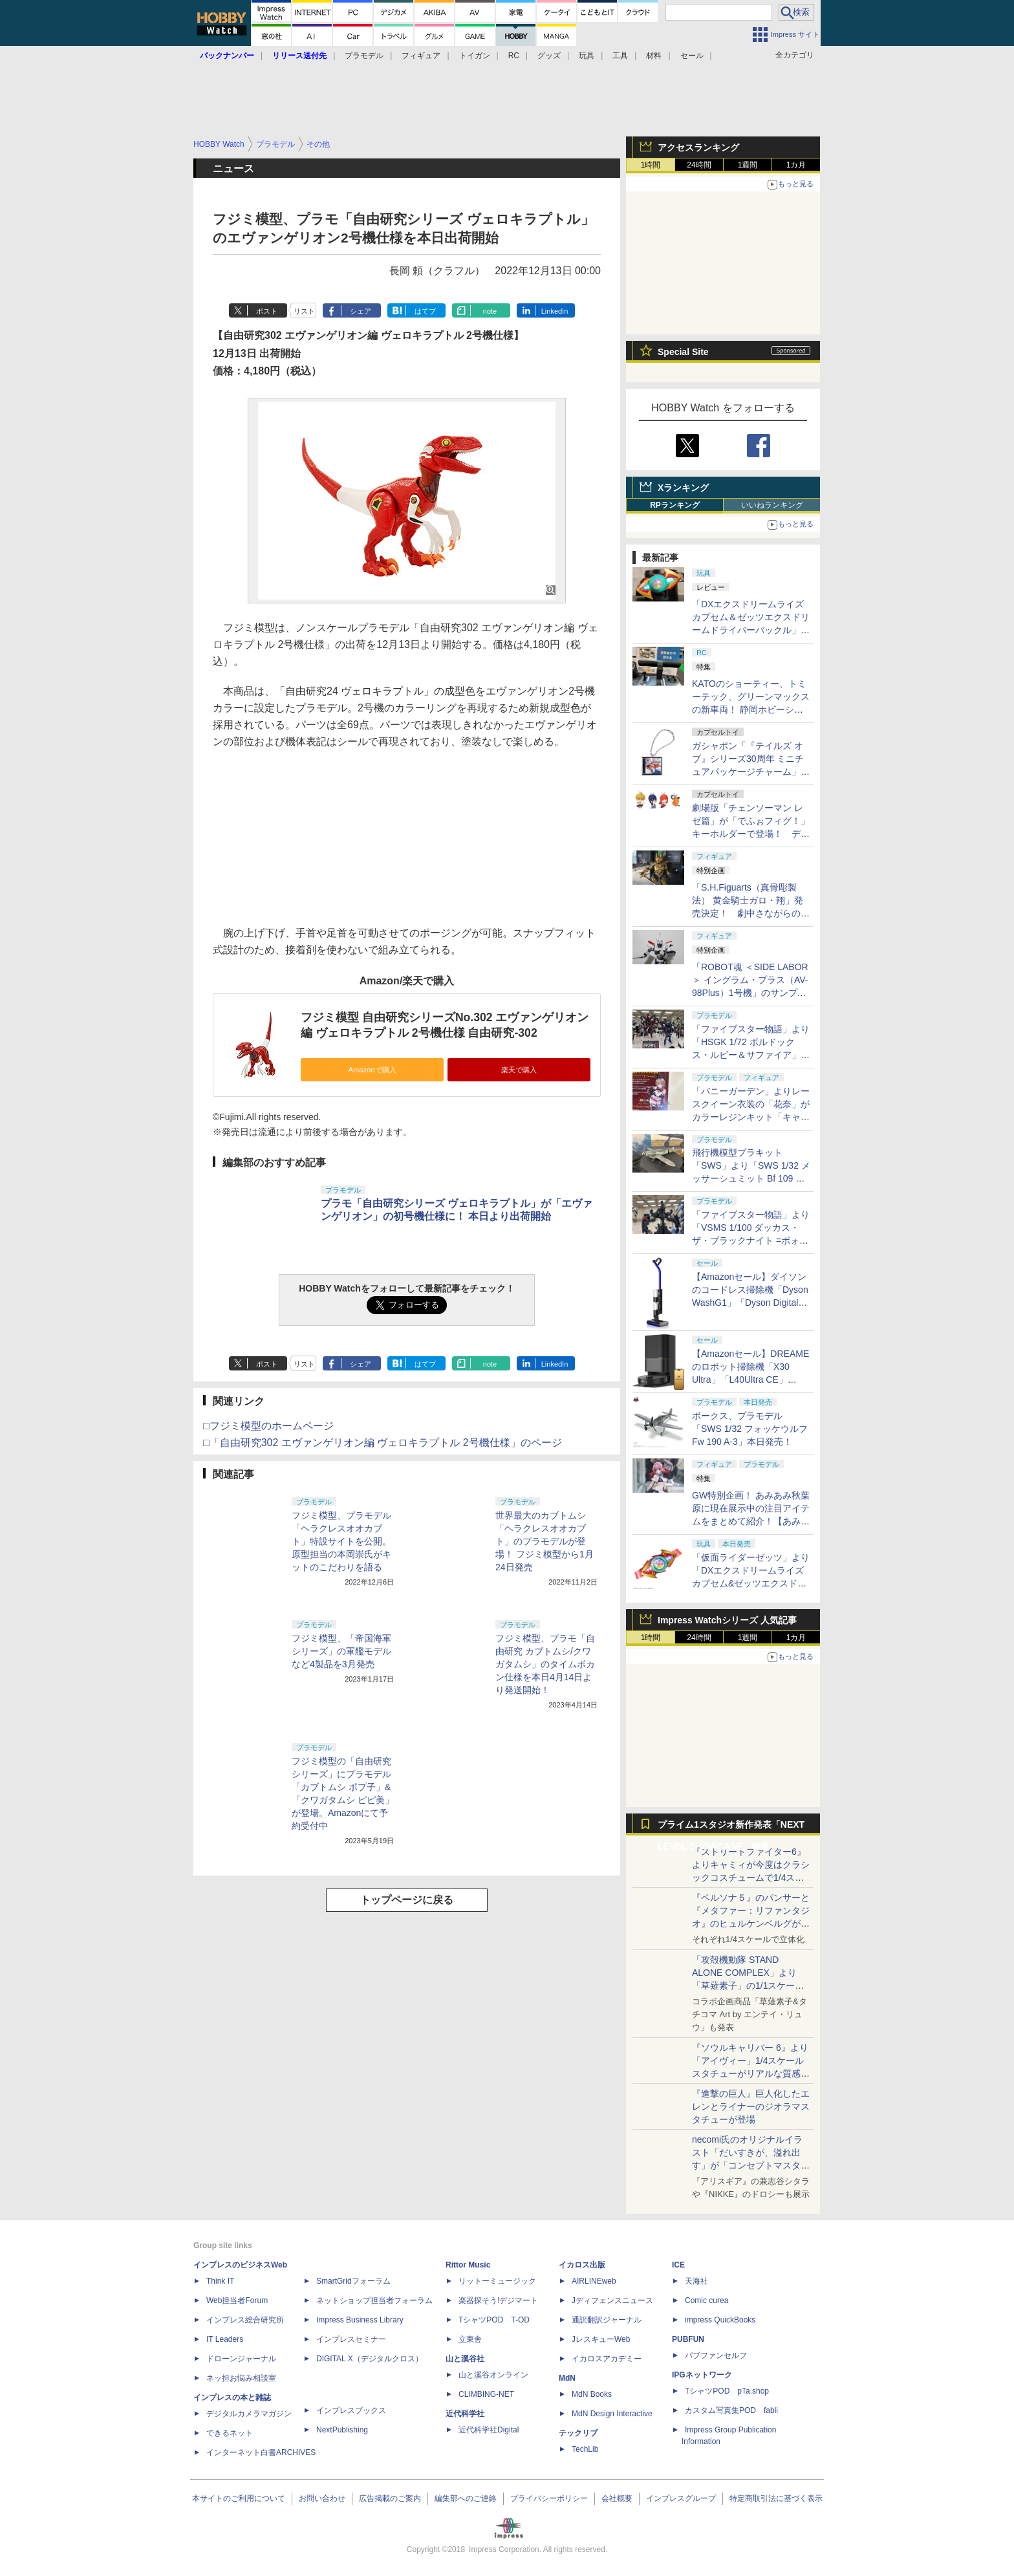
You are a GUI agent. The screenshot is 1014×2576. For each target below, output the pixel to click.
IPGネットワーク (702, 2374)
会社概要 (616, 2498)
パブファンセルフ (716, 2355)
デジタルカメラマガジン (249, 2413)
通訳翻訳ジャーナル (607, 2319)
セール (692, 55)
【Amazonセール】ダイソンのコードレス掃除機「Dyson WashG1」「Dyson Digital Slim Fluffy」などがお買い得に (750, 1303)
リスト (304, 311)
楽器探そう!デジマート (498, 2300)
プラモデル (364, 55)
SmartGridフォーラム (353, 2281)
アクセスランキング (698, 147)
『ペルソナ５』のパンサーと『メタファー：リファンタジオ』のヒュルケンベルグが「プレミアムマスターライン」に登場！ (751, 1923)
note (490, 311)
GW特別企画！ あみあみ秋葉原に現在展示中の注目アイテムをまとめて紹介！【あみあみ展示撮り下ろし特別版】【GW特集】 (751, 1521)
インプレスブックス (351, 2410)
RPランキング (675, 505)
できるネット (229, 2433)
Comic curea (706, 2300)
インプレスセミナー (351, 2339)
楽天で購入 (519, 1070)
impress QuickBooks (720, 2319)
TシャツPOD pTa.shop (727, 2391)
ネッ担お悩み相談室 (241, 2378)
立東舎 (470, 2339)
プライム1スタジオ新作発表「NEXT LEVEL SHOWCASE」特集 (731, 1827)
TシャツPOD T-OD (494, 2319)
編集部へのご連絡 (466, 2498)
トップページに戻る (406, 1899)
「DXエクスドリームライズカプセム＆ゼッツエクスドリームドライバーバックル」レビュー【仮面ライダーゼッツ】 (751, 630)
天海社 (696, 2281)
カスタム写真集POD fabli (731, 2410)
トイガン (474, 55)
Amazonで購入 (372, 1070)
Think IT (220, 2281)
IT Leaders (224, 2339)
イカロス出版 (582, 2264)
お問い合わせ (322, 2498)
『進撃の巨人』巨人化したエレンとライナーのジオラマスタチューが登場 (751, 2106)
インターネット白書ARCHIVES (261, 2452)
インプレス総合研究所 (245, 2319)
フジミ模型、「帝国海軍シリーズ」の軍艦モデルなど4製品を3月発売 (341, 1651)
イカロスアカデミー (607, 2358)
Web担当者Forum (237, 2300)
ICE (678, 2264)
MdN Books (592, 2394)
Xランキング (683, 487)
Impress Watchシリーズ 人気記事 (727, 1620)
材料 (654, 55)
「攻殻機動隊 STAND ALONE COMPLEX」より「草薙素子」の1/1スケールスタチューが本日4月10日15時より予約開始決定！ (750, 1985)
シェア (360, 311)
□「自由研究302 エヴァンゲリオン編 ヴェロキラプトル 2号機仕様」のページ (382, 1442)
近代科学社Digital (488, 2429)
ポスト (266, 311)
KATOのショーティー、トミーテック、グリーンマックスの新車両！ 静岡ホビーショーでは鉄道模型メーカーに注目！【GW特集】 (751, 709)
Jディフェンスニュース (612, 2300)
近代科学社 (465, 2413)
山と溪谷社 (465, 2358)
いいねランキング (772, 505)
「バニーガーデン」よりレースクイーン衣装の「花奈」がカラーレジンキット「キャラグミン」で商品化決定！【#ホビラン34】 (751, 1117)
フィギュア (421, 55)
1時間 (651, 164)
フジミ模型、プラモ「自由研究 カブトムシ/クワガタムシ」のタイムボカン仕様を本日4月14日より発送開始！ (545, 1664)
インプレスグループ (681, 2498)
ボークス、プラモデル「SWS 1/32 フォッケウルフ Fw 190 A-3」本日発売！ (750, 1429)
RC (513, 55)
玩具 (586, 55)
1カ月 (796, 164)
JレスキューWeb (601, 2339)
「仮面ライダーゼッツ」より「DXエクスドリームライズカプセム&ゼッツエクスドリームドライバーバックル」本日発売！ (751, 1583)
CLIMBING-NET (486, 2394)
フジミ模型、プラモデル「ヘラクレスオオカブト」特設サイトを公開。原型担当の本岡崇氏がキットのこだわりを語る (341, 1541)
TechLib (585, 2449)
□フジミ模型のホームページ (268, 1425)
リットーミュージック (497, 2281)
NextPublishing (342, 2429)
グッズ (549, 55)
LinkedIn (554, 311)
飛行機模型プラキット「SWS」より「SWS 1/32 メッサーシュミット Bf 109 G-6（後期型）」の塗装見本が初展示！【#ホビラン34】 (751, 1178)
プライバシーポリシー (549, 2498)
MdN (567, 2378)
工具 (620, 55)
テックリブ (578, 2433)
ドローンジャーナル (241, 2358)
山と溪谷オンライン (493, 2374)
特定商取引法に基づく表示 (776, 2498)
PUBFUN (688, 2339)
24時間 (699, 164)
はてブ (425, 311)
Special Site (683, 352)
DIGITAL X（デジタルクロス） (369, 2358)
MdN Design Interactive (612, 2413)
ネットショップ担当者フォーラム (374, 2300)
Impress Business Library (360, 2319)
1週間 (748, 164)
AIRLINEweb (594, 2281)
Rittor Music (468, 2264)
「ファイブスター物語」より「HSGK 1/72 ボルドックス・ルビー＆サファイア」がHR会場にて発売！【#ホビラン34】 (751, 1055)
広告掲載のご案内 (390, 2498)
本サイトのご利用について (238, 2498)
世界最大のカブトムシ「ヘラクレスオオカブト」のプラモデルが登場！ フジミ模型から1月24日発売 (544, 1541)
